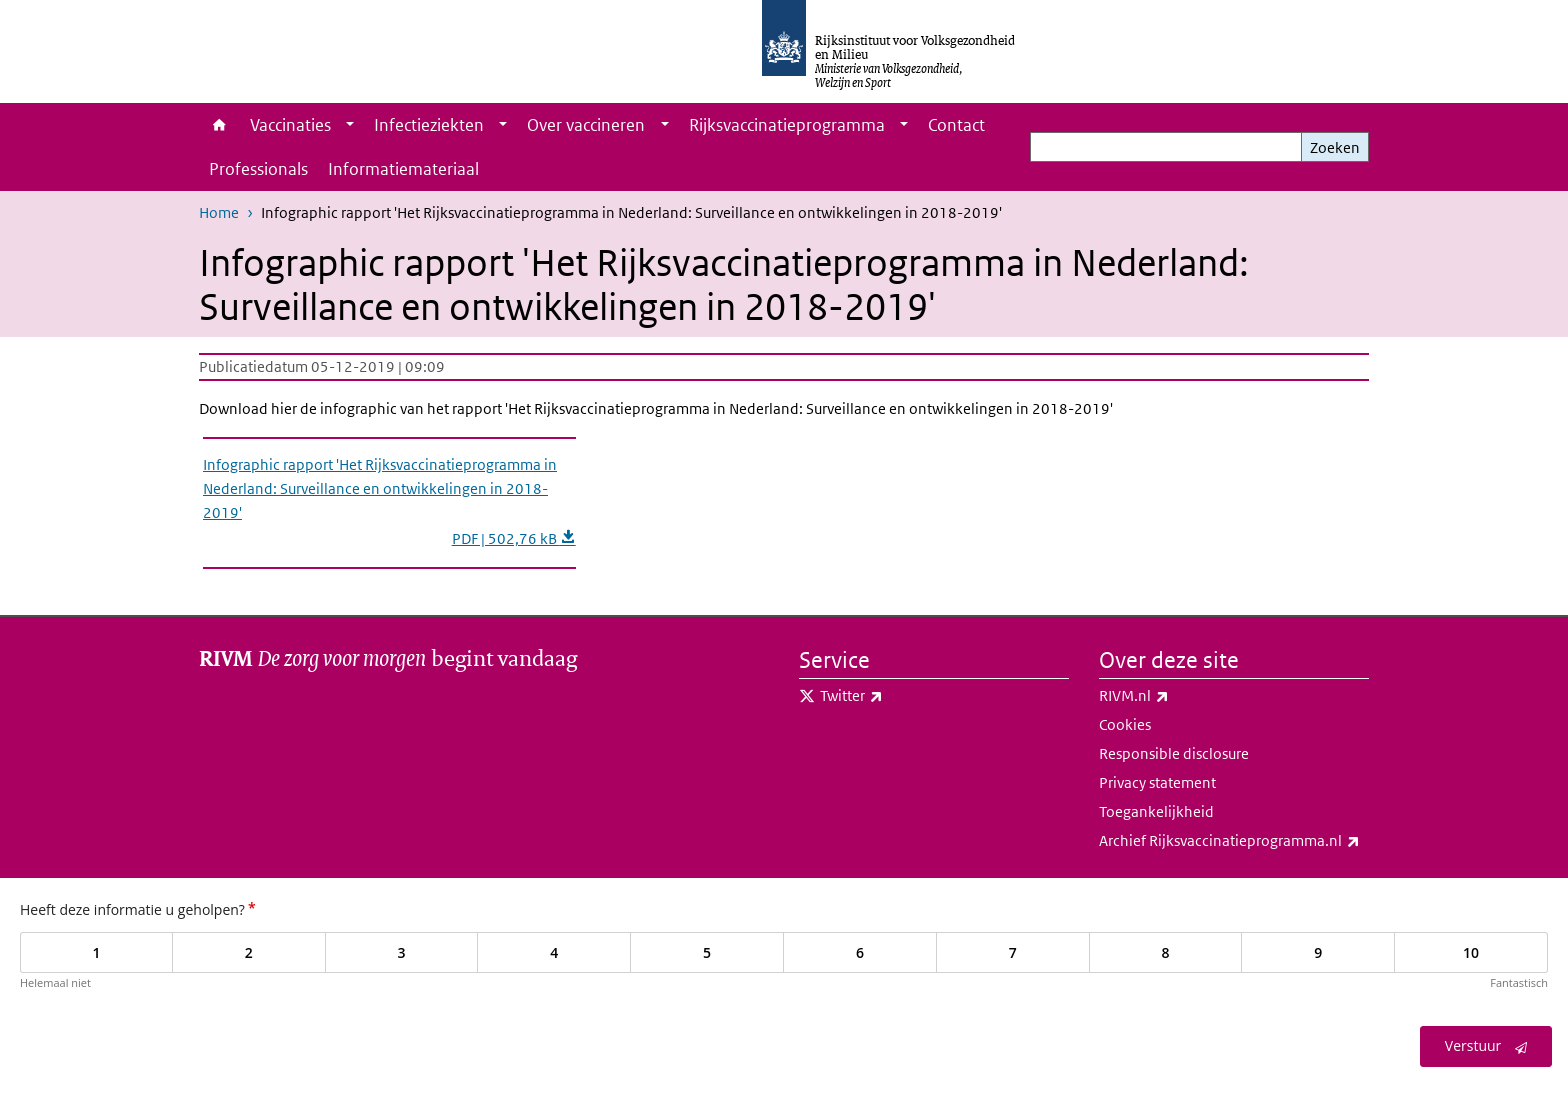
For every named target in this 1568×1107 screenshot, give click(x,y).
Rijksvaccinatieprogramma (787, 125)
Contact (956, 125)
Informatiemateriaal (403, 169)
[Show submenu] (350, 125)
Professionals (258, 169)
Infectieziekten (429, 125)
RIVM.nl (1178, 696)
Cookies (1125, 724)
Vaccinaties (290, 125)
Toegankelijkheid (1156, 811)
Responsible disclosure (1174, 753)
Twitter (895, 696)
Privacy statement (1157, 782)
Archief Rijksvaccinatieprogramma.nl (1234, 841)
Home (219, 125)
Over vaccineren (586, 125)
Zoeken (1335, 147)
